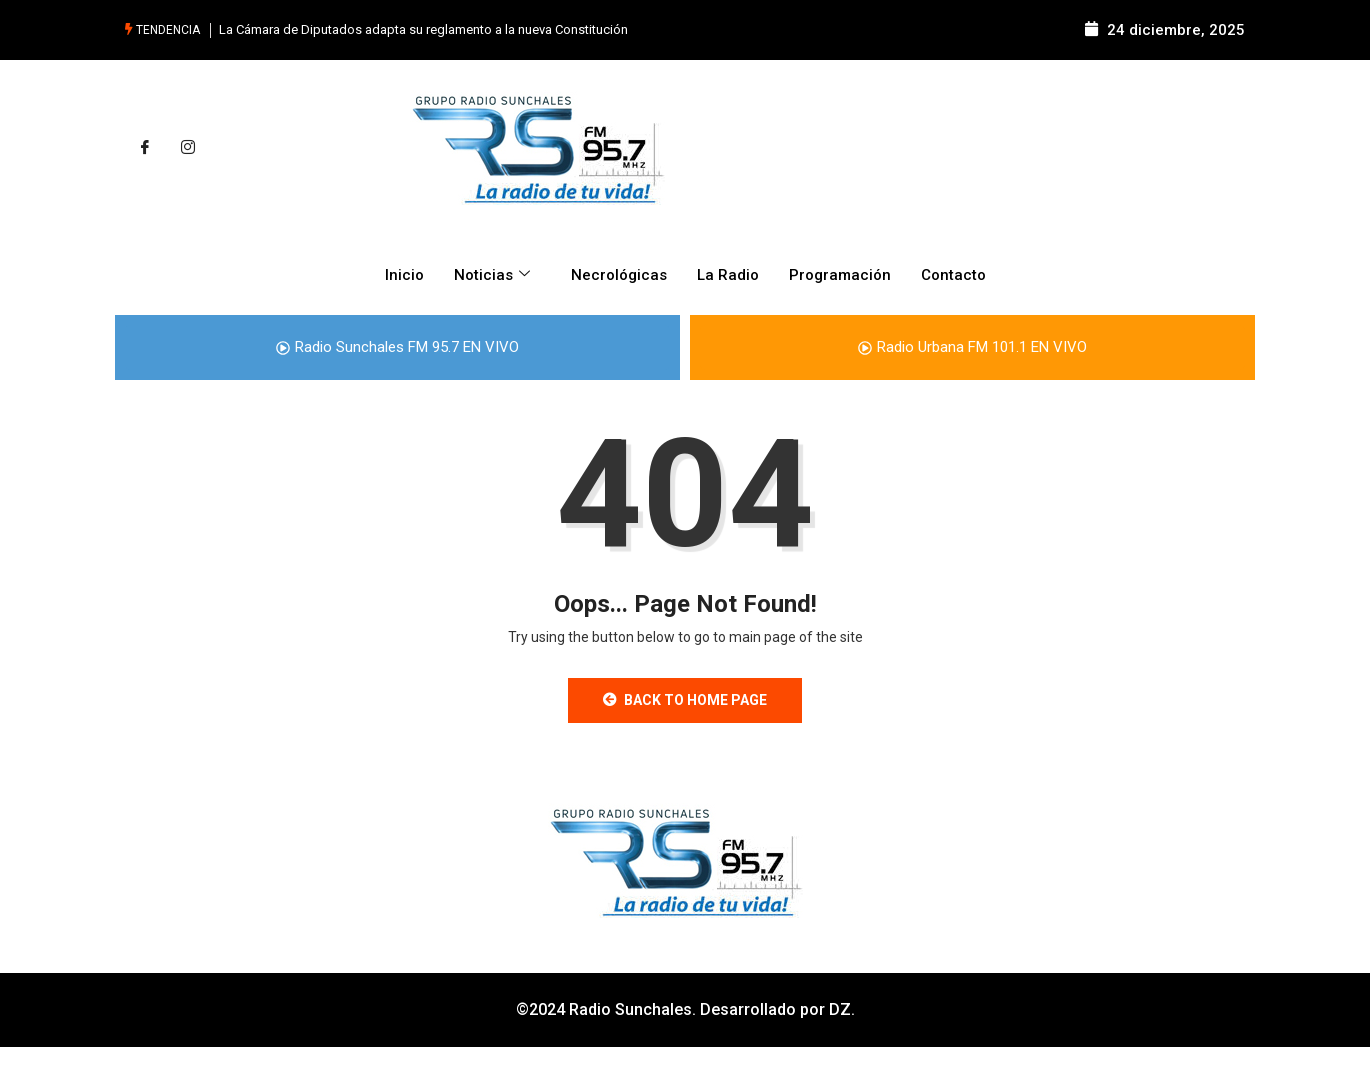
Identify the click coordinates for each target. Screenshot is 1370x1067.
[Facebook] (145, 148)
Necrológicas (619, 275)
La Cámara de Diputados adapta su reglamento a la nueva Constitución (423, 29)
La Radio (728, 275)
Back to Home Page (685, 700)
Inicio (404, 275)
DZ (840, 1009)
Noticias (494, 275)
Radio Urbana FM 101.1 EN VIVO (972, 347)
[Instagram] (188, 148)
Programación (840, 275)
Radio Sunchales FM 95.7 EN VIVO (397, 347)
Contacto (953, 275)
